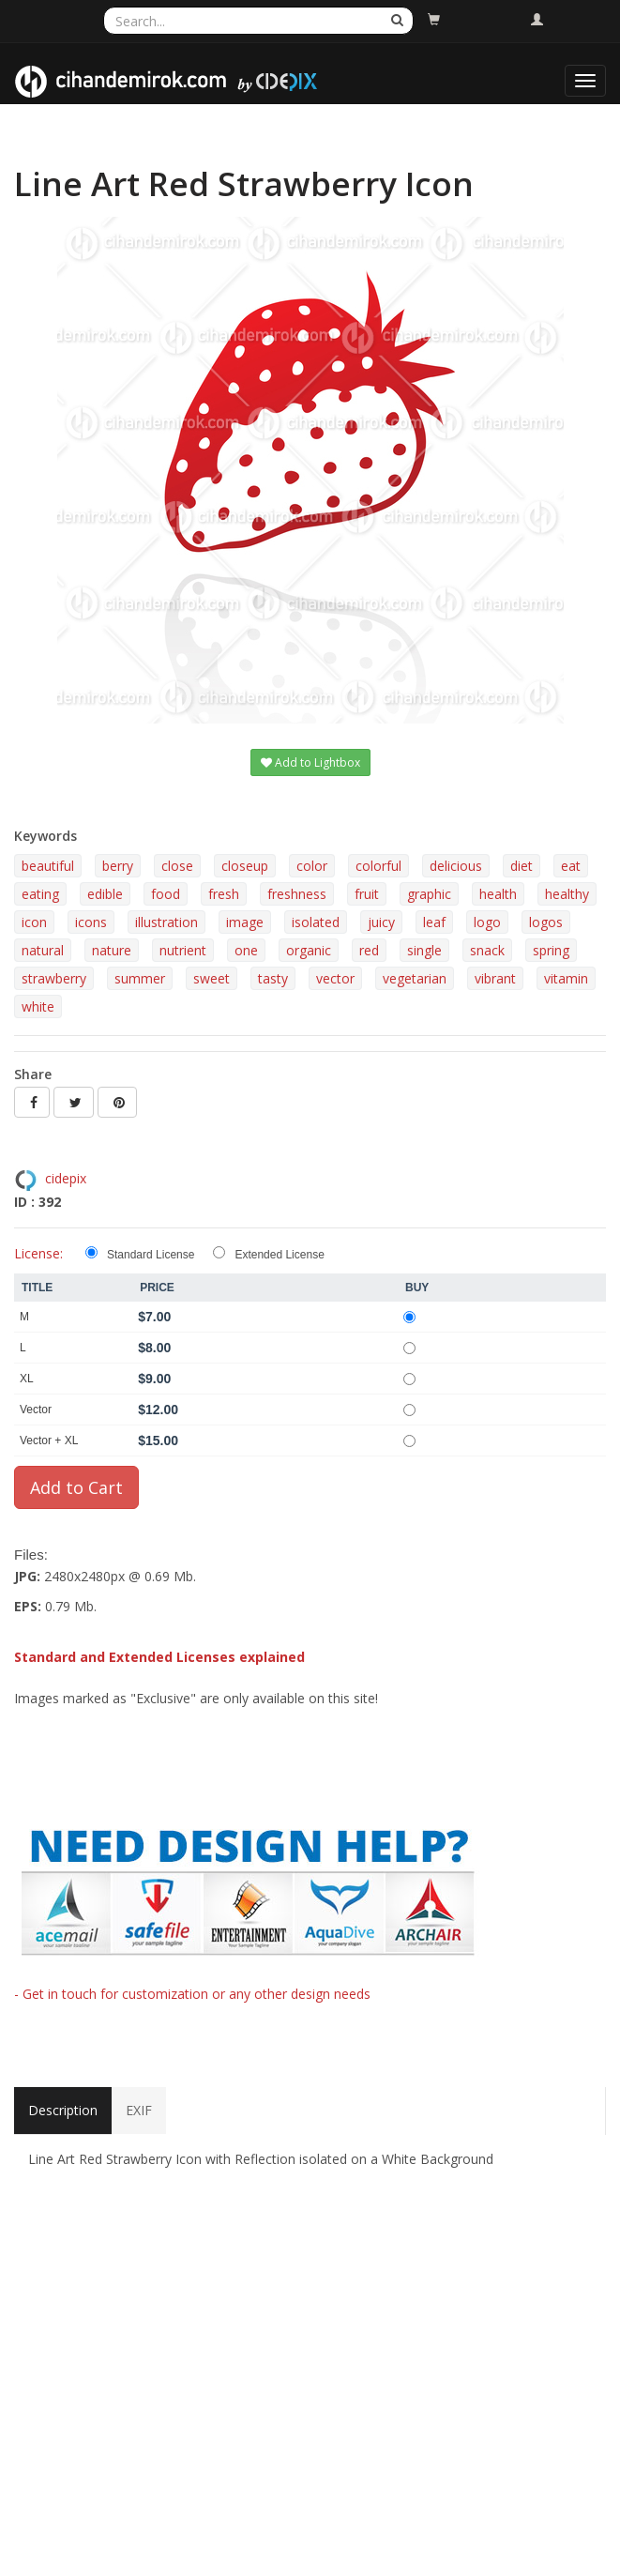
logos (546, 922)
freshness (296, 894)
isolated (316, 922)
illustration (166, 922)
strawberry (54, 978)
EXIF (139, 2110)
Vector (36, 1409)
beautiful (48, 866)
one (246, 950)
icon (34, 922)
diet (521, 866)
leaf (434, 922)
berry (117, 866)
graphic (429, 894)
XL (27, 1378)
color (311, 866)
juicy (381, 922)
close (177, 866)
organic (308, 950)
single (424, 950)
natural (43, 950)
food (165, 894)
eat (571, 866)
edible (105, 894)
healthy (567, 894)
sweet (211, 978)
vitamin (566, 978)
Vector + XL (49, 1440)
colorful (378, 866)
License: (38, 1253)
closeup (244, 866)
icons (91, 922)
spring (551, 950)
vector (335, 978)
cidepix (65, 1178)
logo (487, 922)
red (369, 950)
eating (40, 894)
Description (63, 2110)
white (38, 1006)
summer (139, 978)
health (498, 894)
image (245, 922)
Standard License (150, 1254)
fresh (223, 894)
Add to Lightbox (310, 762)
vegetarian (414, 978)
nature (111, 950)
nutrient (182, 950)
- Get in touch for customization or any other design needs (192, 1994)
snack (487, 950)
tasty (273, 978)
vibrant (495, 978)
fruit (367, 894)
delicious (456, 866)
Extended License (279, 1254)
